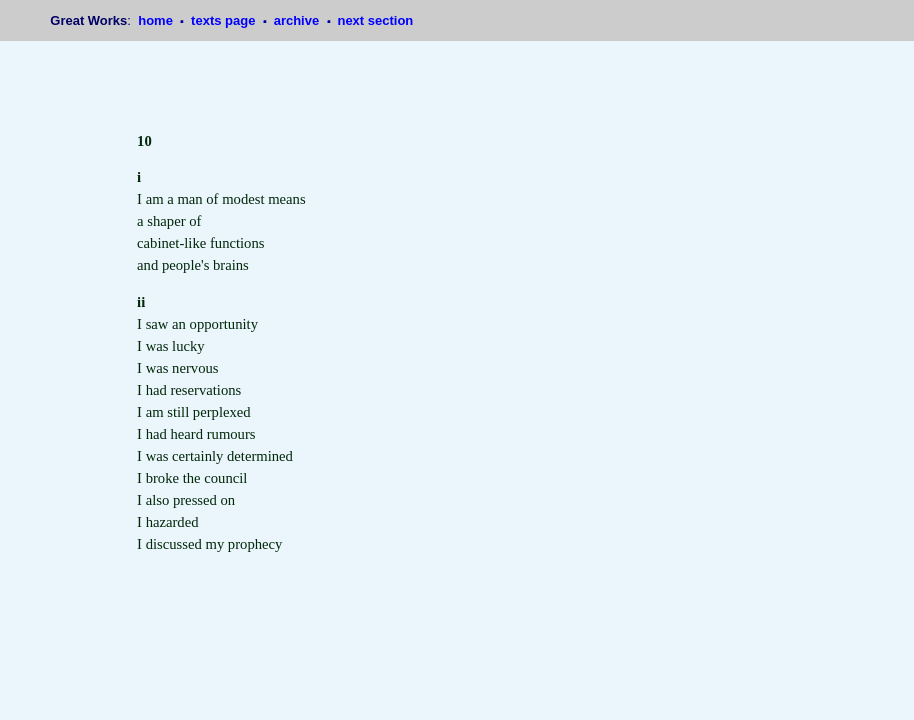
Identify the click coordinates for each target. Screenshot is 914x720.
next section (375, 20)
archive (298, 20)
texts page (225, 20)
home (157, 20)
